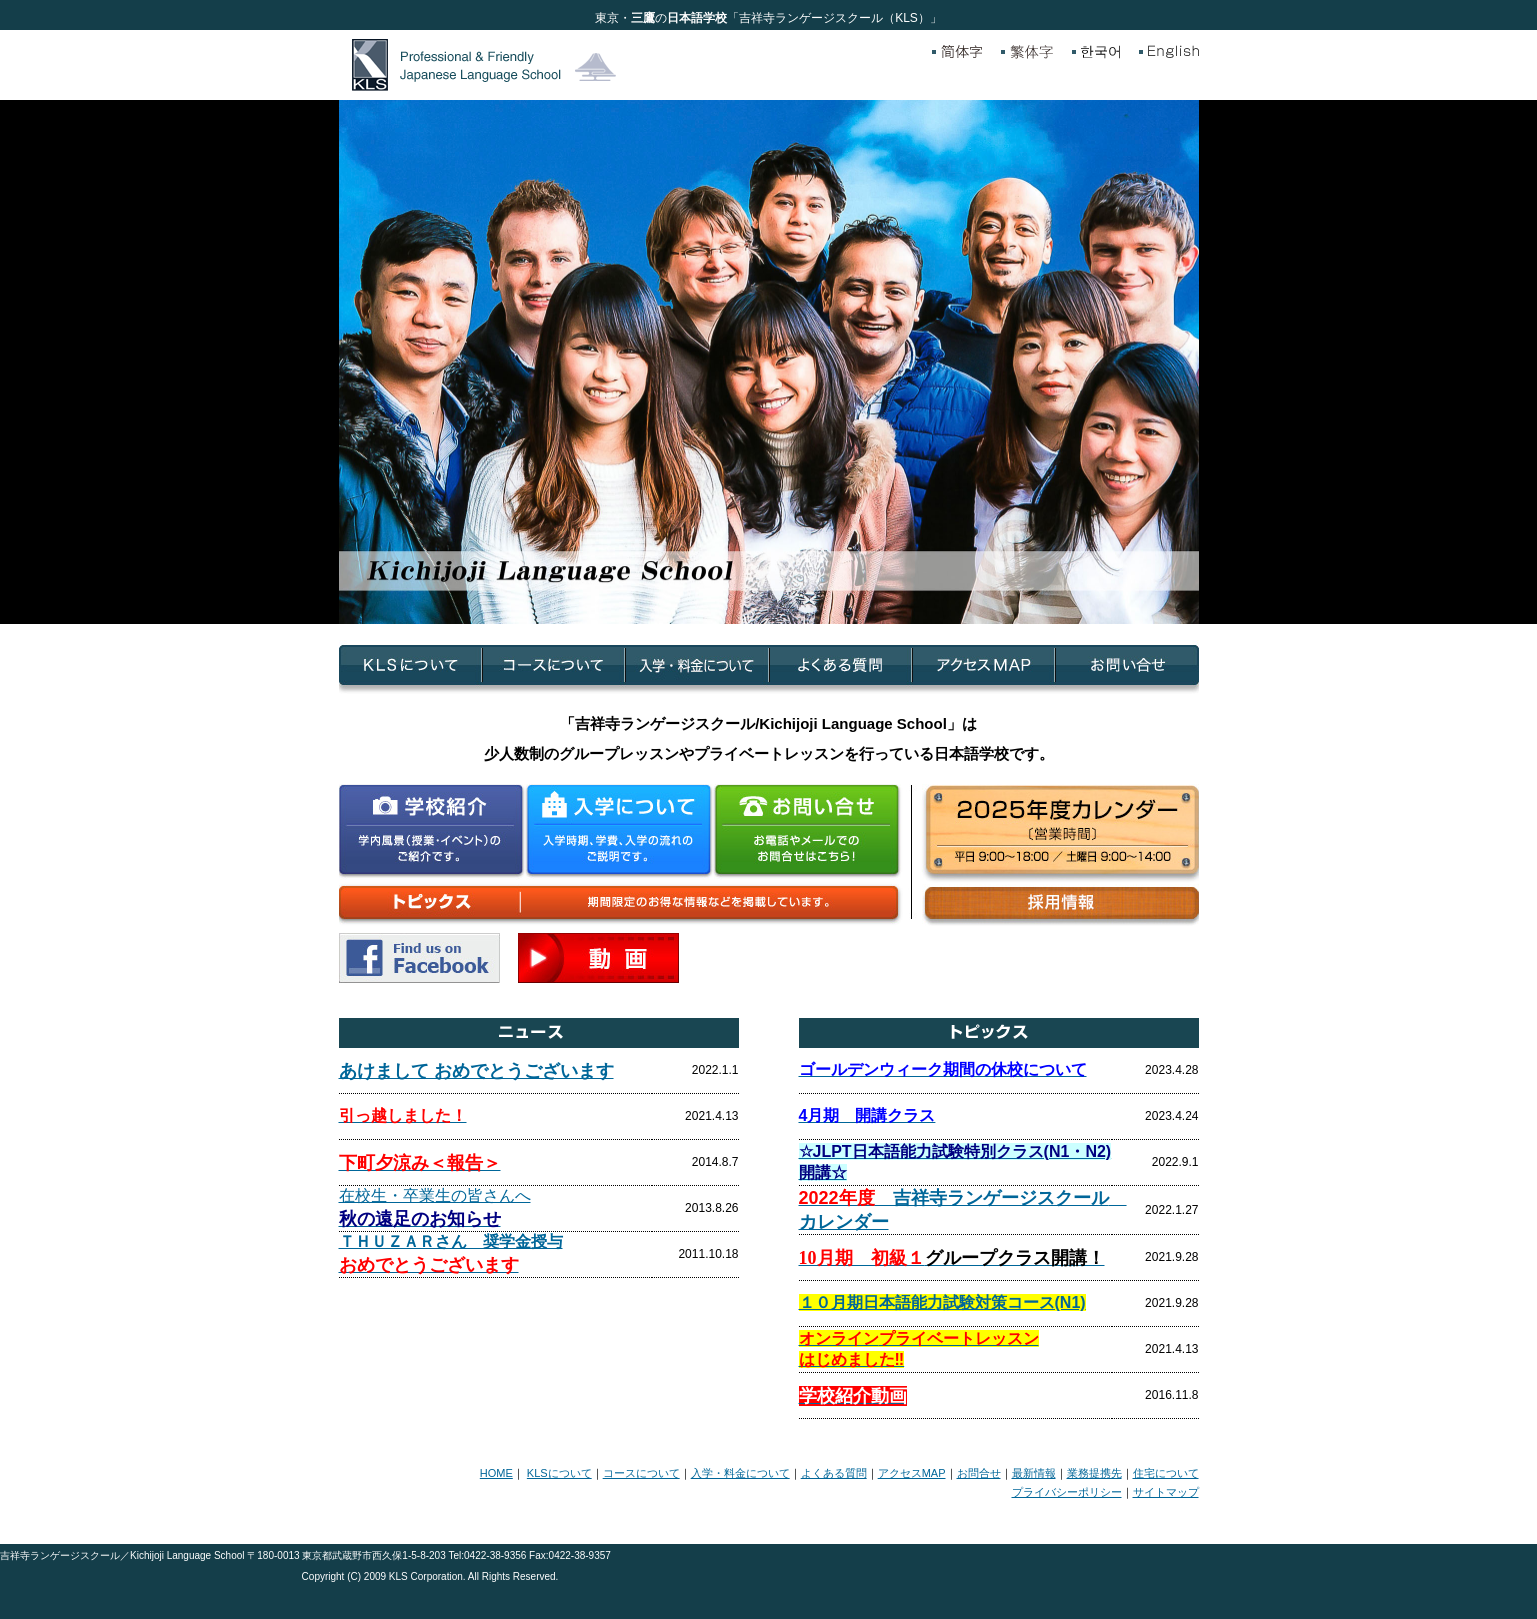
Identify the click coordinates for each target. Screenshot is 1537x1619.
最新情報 (1034, 1473)
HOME (496, 1473)
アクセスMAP (912, 1473)
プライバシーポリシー (1067, 1492)
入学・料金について (740, 1473)
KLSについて (559, 1473)
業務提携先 (1094, 1473)
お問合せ (979, 1473)
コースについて (641, 1473)
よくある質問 (834, 1473)
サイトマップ (1166, 1492)
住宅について (1166, 1473)
